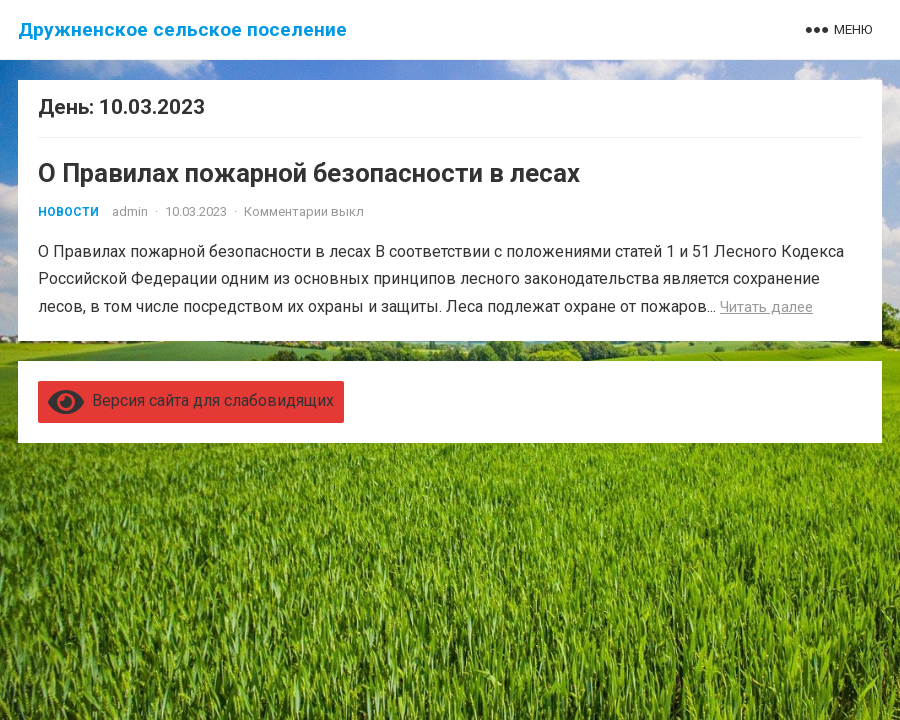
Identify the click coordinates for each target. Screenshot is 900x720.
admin (130, 211)
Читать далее (766, 307)
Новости (68, 212)
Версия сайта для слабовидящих (191, 400)
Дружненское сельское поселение (182, 29)
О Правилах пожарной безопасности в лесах (309, 173)
